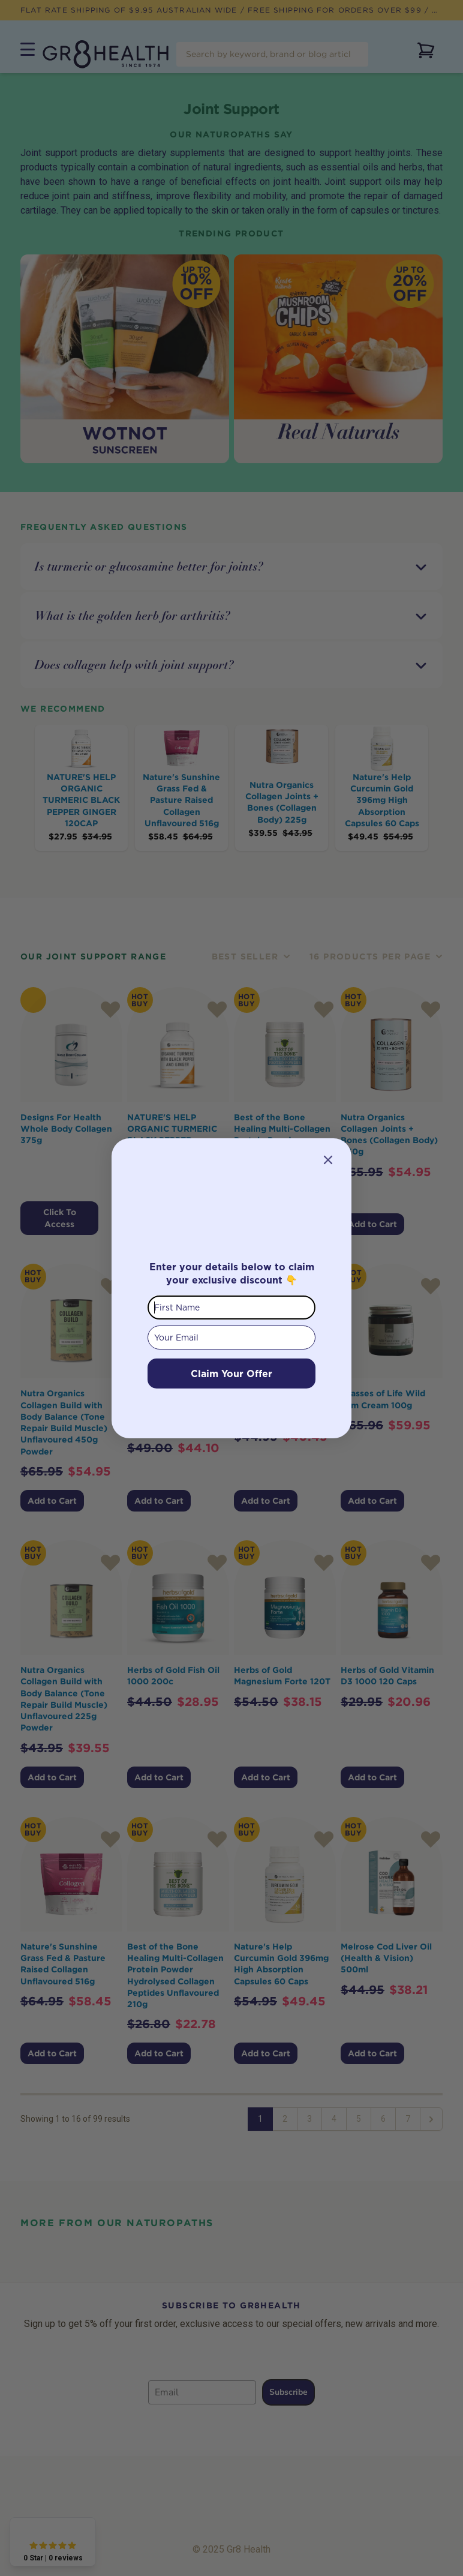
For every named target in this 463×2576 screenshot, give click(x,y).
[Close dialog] (328, 1159)
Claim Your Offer (231, 1373)
